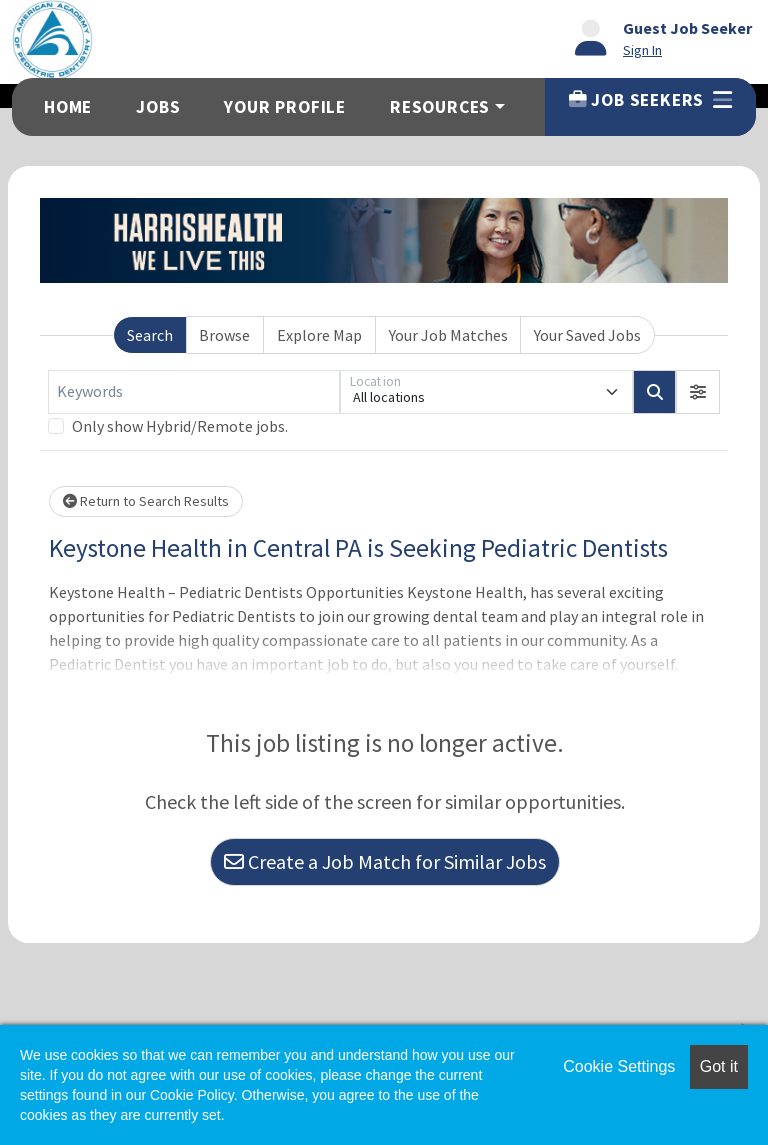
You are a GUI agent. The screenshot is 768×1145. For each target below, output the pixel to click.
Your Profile (285, 107)
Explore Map (319, 335)
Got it (719, 1066)
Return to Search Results (146, 501)
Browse (224, 335)
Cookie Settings (619, 1066)
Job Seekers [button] (650, 100)
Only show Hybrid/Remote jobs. (180, 426)
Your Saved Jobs (587, 335)
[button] (698, 392)
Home (68, 107)
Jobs (158, 107)
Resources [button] (440, 107)
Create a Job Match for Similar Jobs (385, 861)
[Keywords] (194, 392)
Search (150, 335)
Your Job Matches (448, 335)
